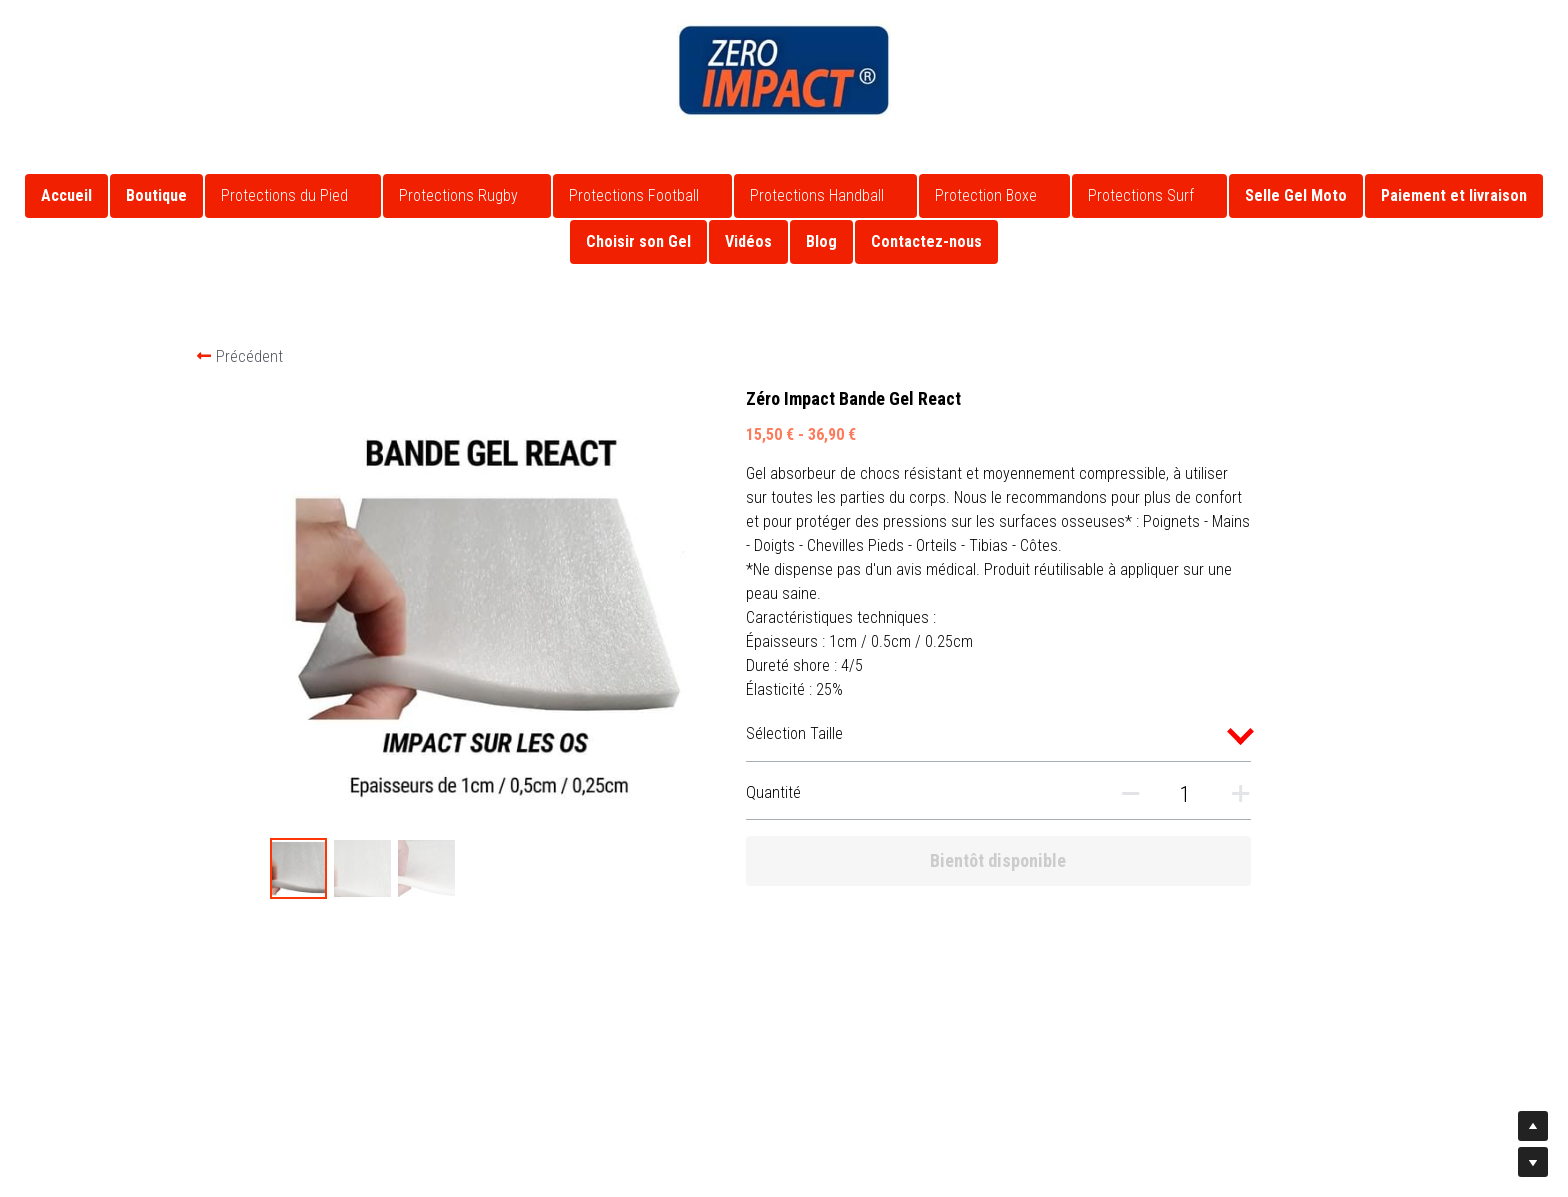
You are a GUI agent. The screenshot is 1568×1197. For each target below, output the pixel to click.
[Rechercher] (1524, 42)
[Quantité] (1154, 794)
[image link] (784, 68)
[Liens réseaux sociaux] (35, 28)
